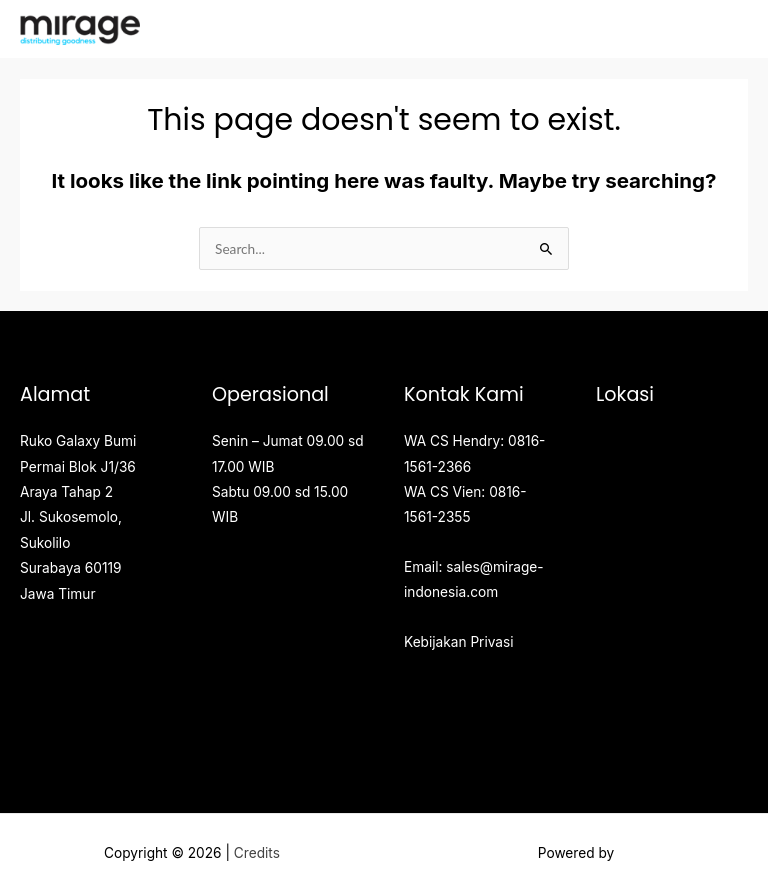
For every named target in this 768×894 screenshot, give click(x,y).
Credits (257, 853)
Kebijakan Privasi (459, 642)
